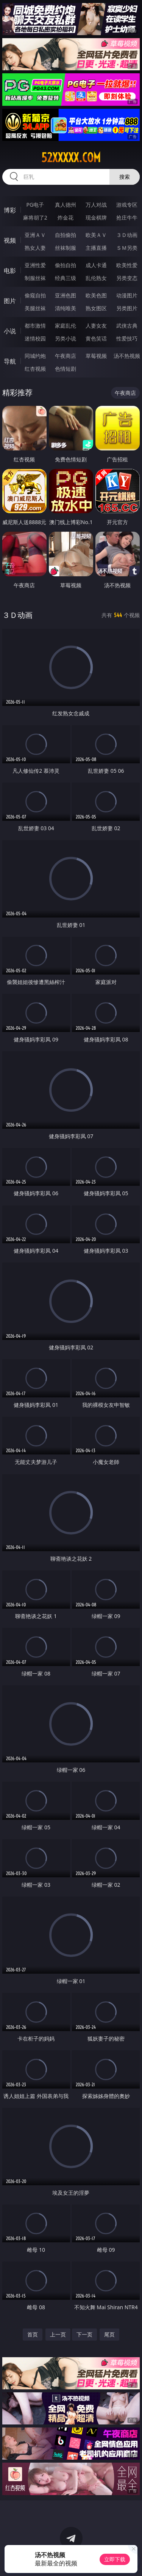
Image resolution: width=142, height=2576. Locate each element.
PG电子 (35, 204)
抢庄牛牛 (126, 217)
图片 (10, 301)
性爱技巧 (126, 338)
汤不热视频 (127, 355)
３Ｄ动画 (126, 234)
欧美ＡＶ (96, 234)
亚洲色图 (65, 295)
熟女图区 (96, 308)
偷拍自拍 (65, 265)
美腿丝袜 (35, 308)
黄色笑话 (96, 338)
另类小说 (65, 338)
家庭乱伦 (65, 325)
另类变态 (126, 278)
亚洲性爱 (35, 265)
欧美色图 (96, 295)
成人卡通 (96, 265)
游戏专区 (126, 204)
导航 (10, 361)
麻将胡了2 (35, 217)
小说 (10, 331)
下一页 (84, 2334)
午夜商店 (65, 355)
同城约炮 (35, 355)
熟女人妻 (35, 247)
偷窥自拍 (35, 295)
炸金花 (65, 217)
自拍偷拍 (65, 234)
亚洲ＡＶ (35, 234)
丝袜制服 (65, 247)
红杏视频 (35, 368)
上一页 (58, 2334)
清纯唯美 (65, 308)
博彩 (10, 210)
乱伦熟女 (96, 278)
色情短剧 (65, 368)
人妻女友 (96, 325)
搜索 (124, 176)
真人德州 (65, 204)
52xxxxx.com (71, 157)
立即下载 (114, 2559)
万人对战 (96, 204)
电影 (10, 270)
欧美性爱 (126, 265)
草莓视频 (96, 355)
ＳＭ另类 (126, 247)
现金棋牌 (96, 217)
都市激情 (35, 325)
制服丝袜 (35, 278)
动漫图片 (126, 295)
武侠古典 (126, 325)
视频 (10, 240)
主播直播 (96, 247)
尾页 (109, 2334)
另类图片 (126, 308)
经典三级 (65, 278)
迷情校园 (35, 338)
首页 (32, 2334)
